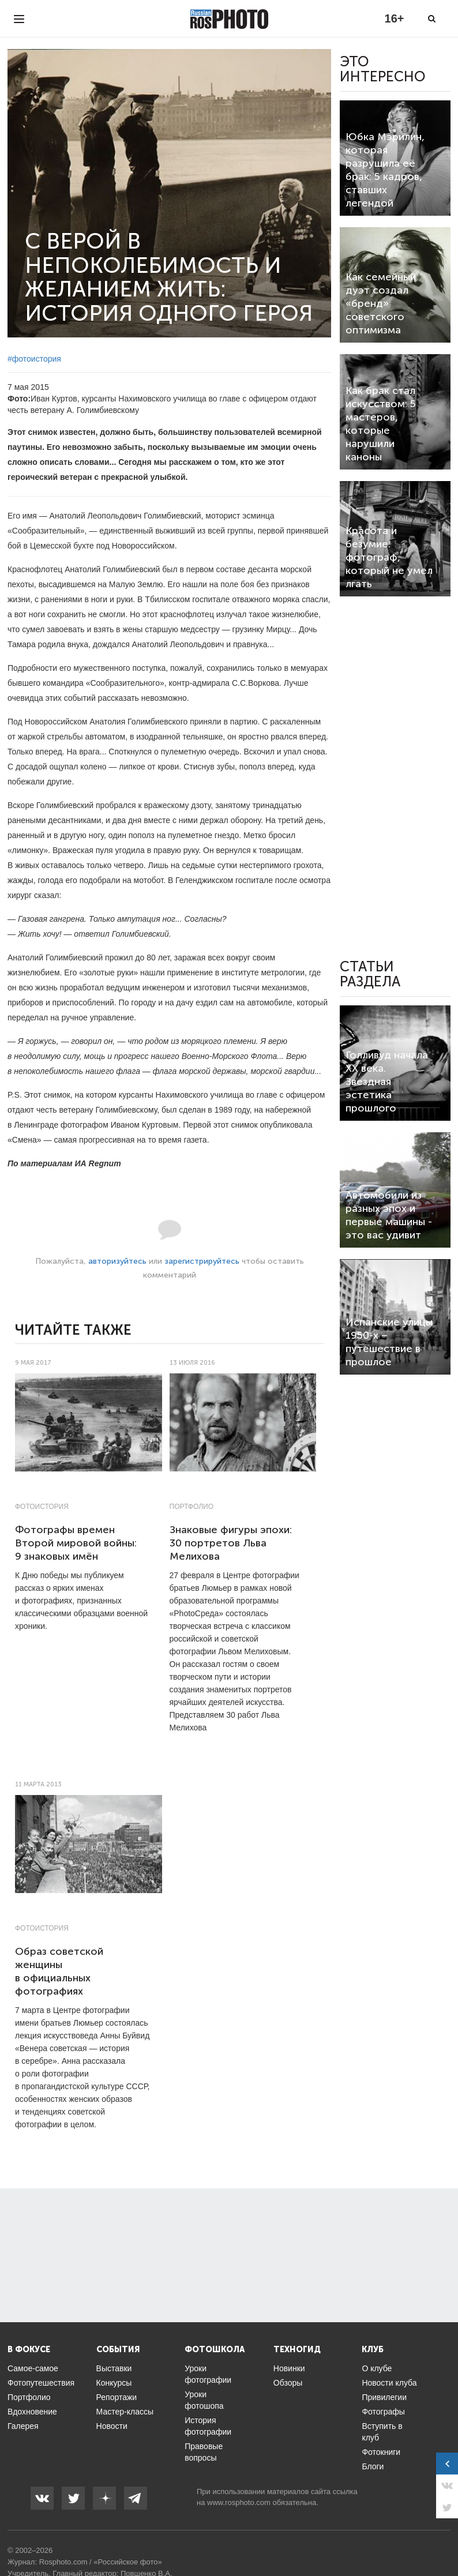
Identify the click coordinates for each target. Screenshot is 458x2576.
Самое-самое (32, 2368)
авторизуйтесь (117, 1261)
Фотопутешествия (40, 2382)
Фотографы (383, 2411)
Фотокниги (381, 2452)
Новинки (289, 2368)
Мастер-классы (124, 2411)
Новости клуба (389, 2382)
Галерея (23, 2426)
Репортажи (116, 2397)
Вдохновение (32, 2411)
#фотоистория (34, 358)
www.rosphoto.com (239, 2502)
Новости (111, 2426)
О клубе (377, 2368)
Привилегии (384, 2397)
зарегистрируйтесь (201, 1261)
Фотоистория (42, 1507)
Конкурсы (114, 2382)
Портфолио (192, 1507)
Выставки (114, 2368)
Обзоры (288, 2382)
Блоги (373, 2466)
